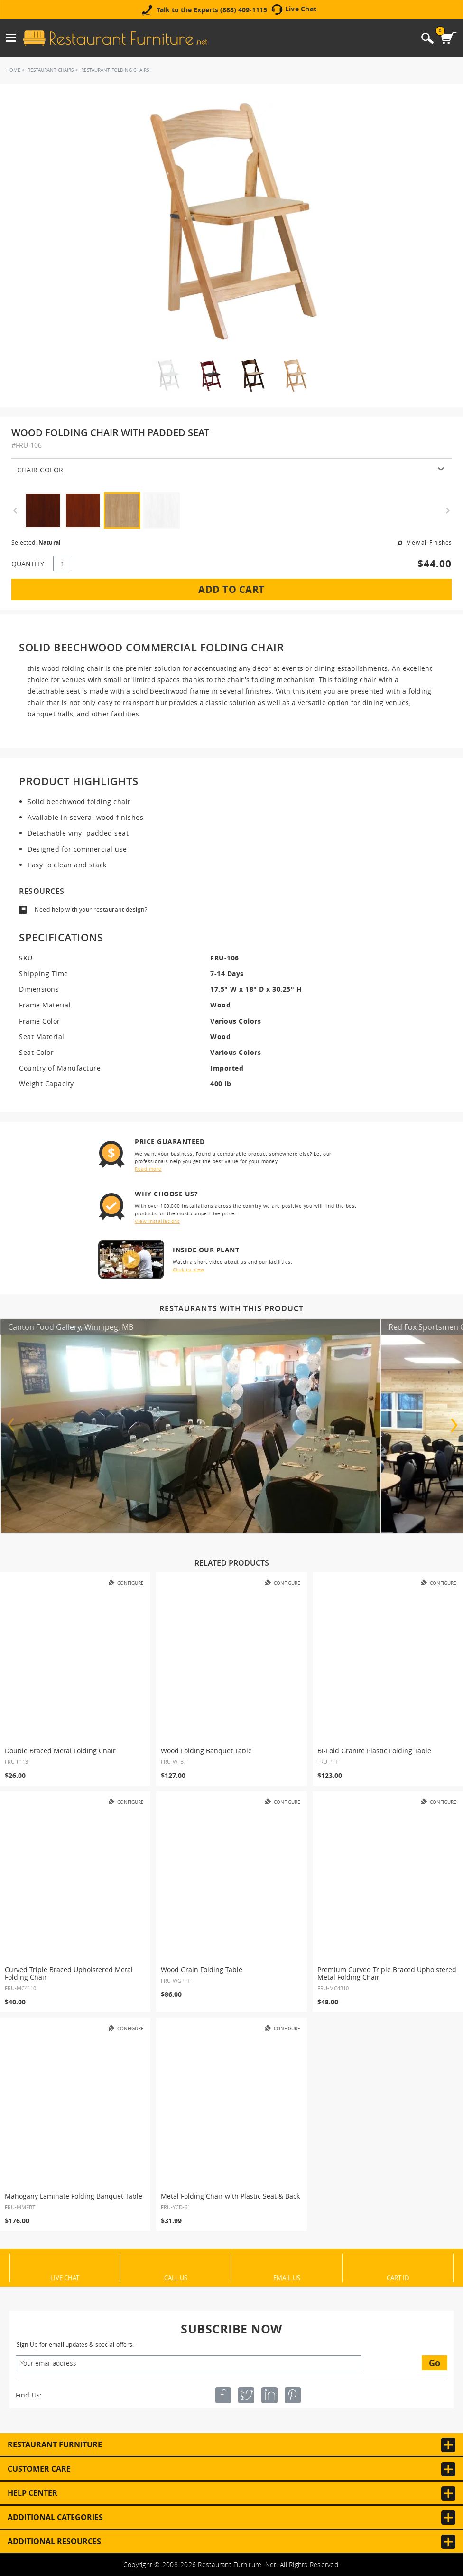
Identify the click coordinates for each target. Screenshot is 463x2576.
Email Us (286, 2277)
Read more (148, 1169)
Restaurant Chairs (51, 70)
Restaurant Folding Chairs (115, 70)
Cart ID (398, 2277)
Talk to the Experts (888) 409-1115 (212, 10)
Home (13, 70)
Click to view (188, 1270)
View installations (157, 1221)
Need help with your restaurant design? (91, 909)
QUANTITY (27, 563)
